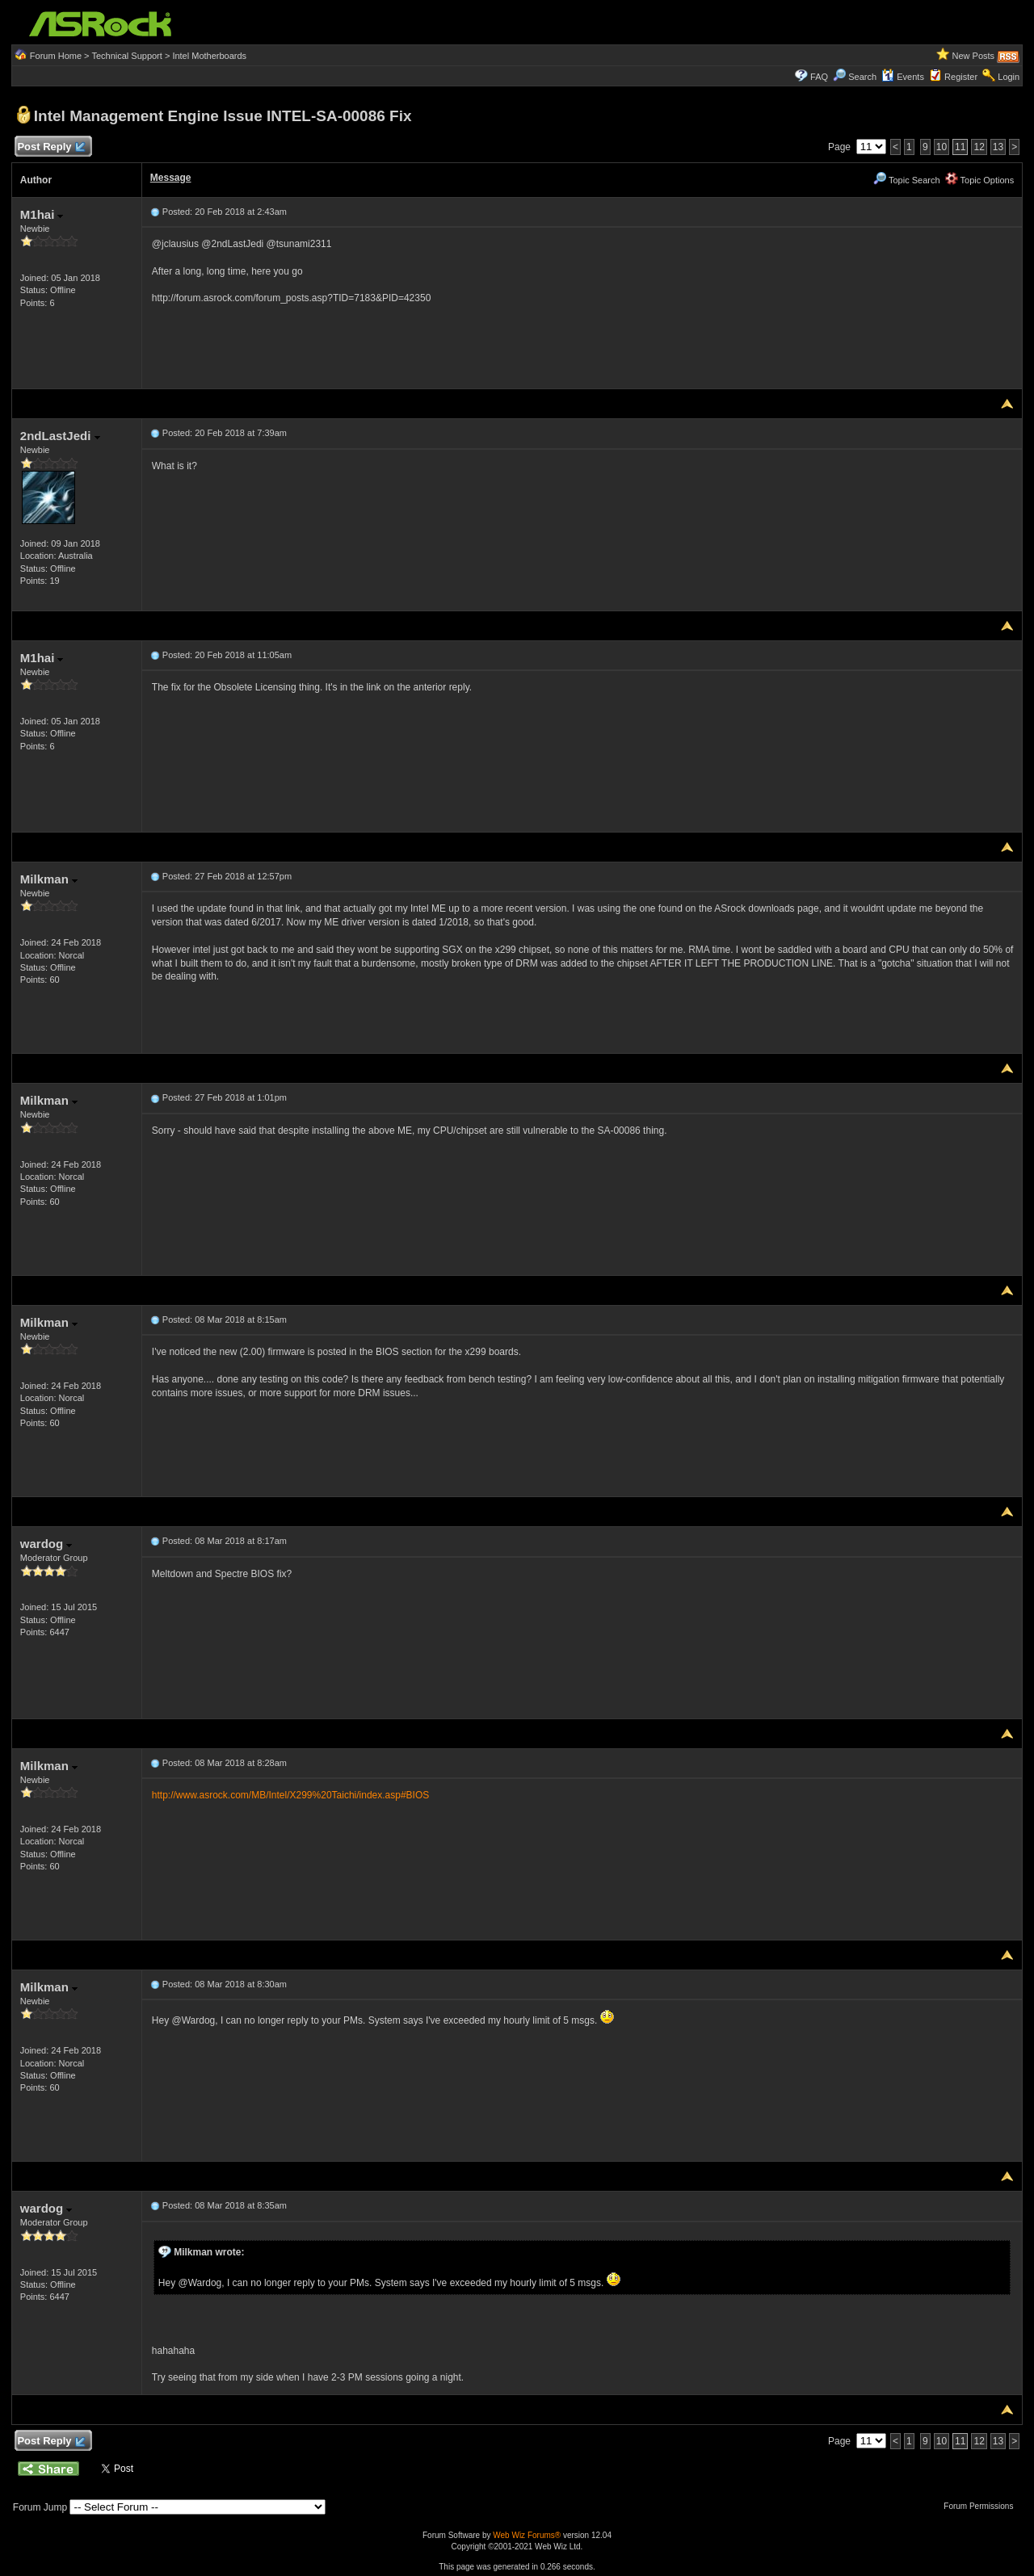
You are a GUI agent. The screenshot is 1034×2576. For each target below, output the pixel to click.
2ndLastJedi (60, 436)
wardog (46, 1543)
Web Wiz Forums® (527, 2535)
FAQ (819, 77)
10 (941, 147)
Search (862, 77)
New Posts (973, 56)
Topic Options (980, 180)
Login (1008, 77)
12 (978, 147)
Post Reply (51, 147)
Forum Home (56, 56)
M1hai (42, 214)
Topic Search (906, 180)
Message (170, 177)
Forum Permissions (982, 2506)
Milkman (49, 879)
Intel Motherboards (209, 56)
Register (960, 77)
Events (902, 77)
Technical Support (126, 56)
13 (998, 147)
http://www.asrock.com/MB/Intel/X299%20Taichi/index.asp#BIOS (291, 1795)
